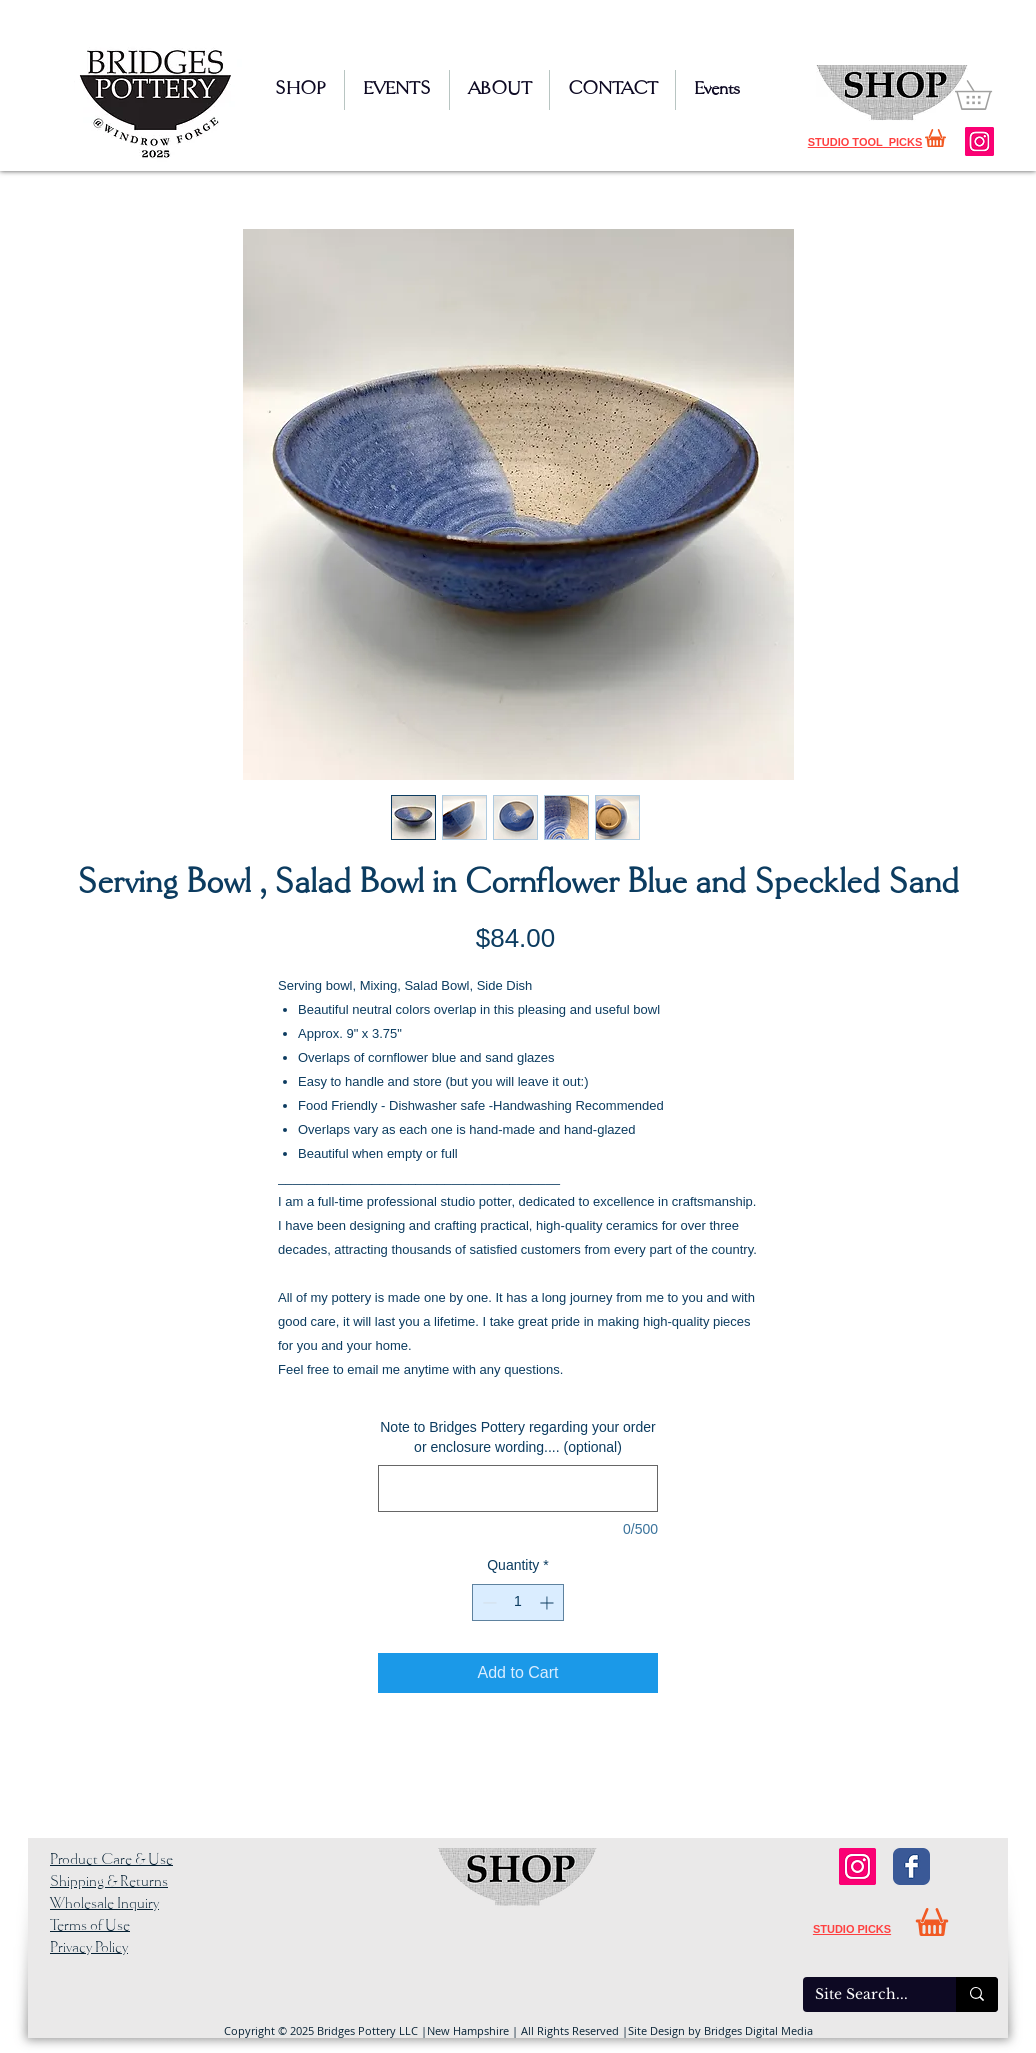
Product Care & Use (111, 1860)
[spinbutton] (518, 1602)
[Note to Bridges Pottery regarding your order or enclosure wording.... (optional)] (518, 1488)
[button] (987, 95)
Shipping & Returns (109, 1882)
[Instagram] (979, 141)
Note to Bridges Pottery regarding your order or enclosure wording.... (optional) (517, 1437)
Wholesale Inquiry (104, 1904)
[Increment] (548, 1602)
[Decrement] (487, 1602)
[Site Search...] (864, 1995)
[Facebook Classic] (911, 1866)
